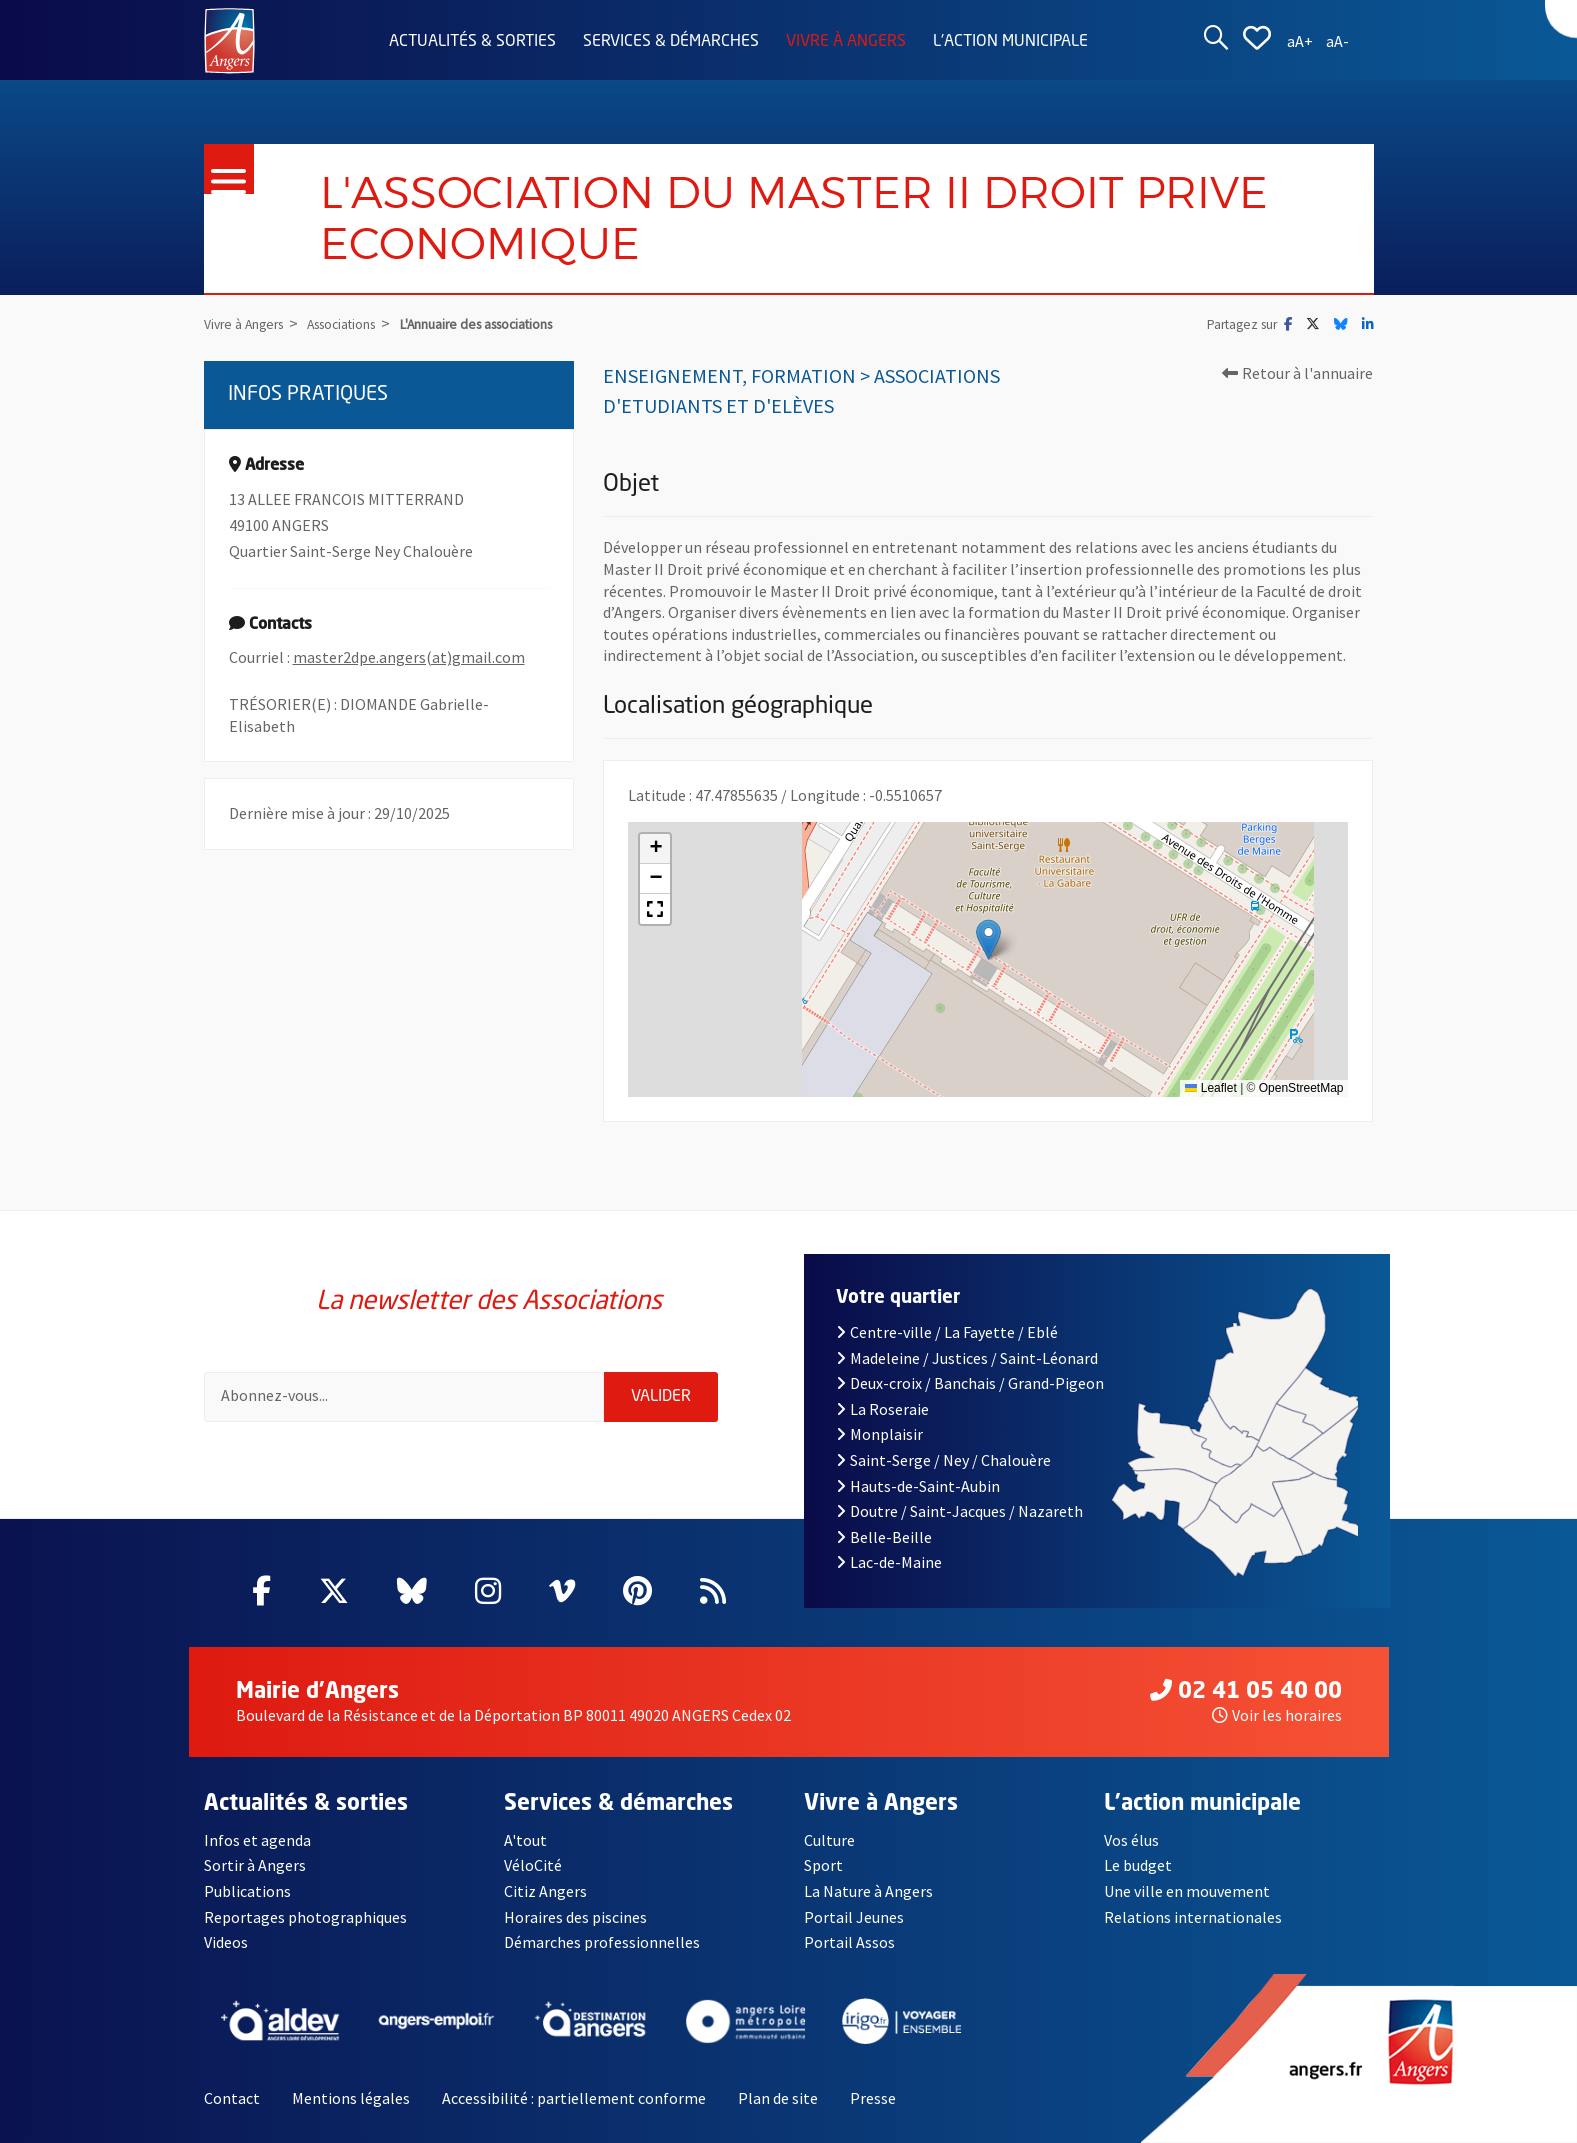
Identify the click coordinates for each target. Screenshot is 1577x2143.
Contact (232, 2098)
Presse (873, 2098)
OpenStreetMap (1301, 1088)
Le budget (1138, 1865)
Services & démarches (671, 42)
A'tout (525, 1840)
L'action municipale (1010, 42)
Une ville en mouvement (1187, 1891)
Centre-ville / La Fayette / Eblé (947, 1332)
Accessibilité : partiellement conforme (574, 2098)
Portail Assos (849, 1942)
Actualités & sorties (472, 42)
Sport (823, 1865)
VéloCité (533, 1865)
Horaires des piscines (575, 1917)
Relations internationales (1193, 1917)
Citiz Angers (545, 1891)
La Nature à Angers (868, 1891)
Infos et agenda (257, 1840)
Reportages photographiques (305, 1917)
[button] (988, 939)
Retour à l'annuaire (1297, 373)
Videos (226, 1942)
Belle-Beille (884, 1537)
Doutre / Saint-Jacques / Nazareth (959, 1511)
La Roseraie (882, 1409)
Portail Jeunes (854, 1917)
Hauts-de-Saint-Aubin (918, 1486)
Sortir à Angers (255, 1865)
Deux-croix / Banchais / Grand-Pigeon (970, 1383)
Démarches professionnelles (602, 1942)
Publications (247, 1891)
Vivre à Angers (846, 42)
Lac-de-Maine (889, 1562)
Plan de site (778, 2098)
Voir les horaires (1277, 1715)
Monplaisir (879, 1434)
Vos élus (1131, 1840)
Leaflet (1210, 1088)
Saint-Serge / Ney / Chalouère (943, 1460)
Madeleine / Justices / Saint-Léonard (967, 1358)
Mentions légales (351, 2098)
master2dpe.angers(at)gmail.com (409, 657)
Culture (829, 1840)
